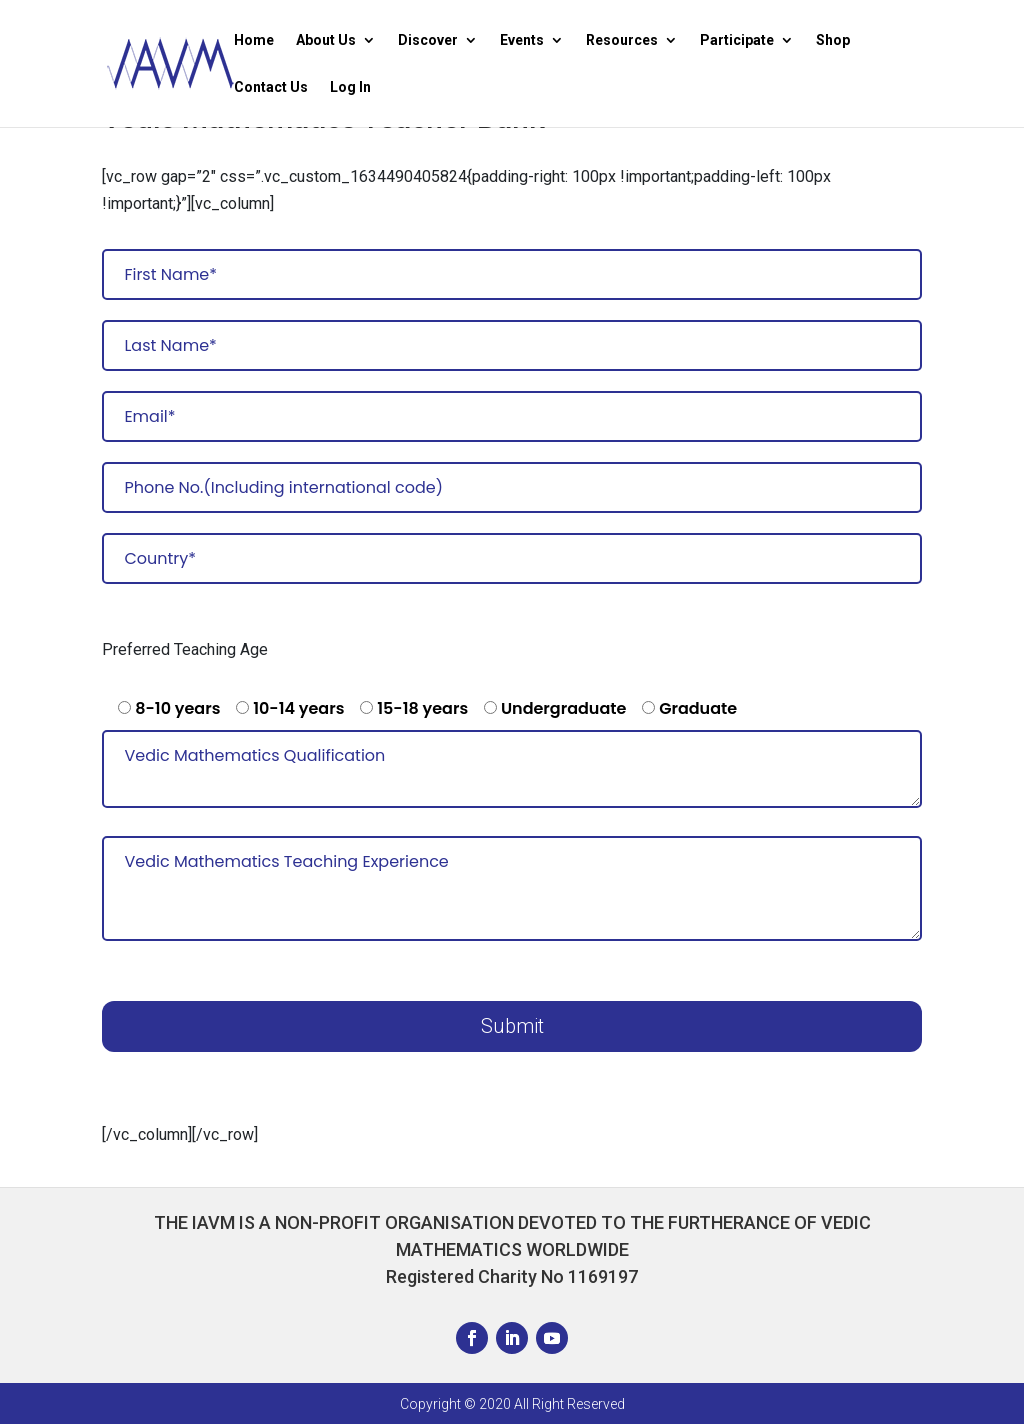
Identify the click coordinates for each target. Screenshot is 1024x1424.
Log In (350, 87)
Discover (428, 40)
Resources (622, 40)
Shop (833, 40)
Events (522, 40)
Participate (737, 40)
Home (254, 40)
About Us (326, 40)
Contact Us (271, 87)
